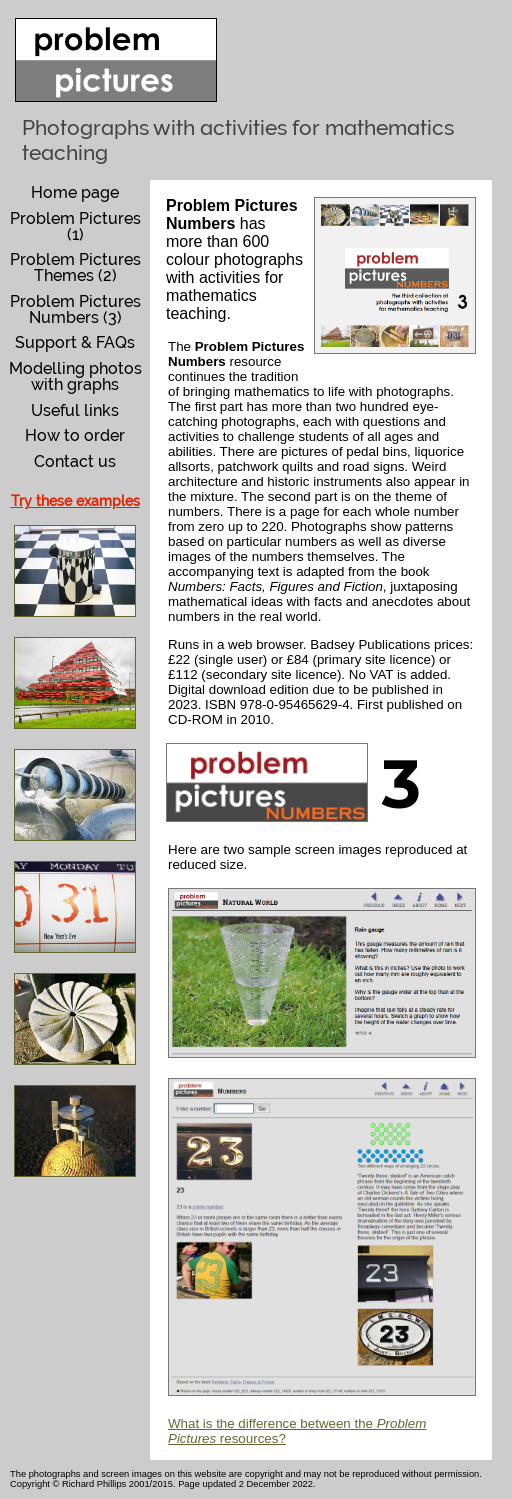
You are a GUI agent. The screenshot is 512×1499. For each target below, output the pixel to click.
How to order (75, 435)
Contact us (75, 461)
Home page (75, 192)
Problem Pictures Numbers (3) (75, 309)
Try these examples (75, 501)
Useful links (75, 410)
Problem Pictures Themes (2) (75, 267)
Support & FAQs (75, 342)
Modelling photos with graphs (75, 376)
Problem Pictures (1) (75, 226)
